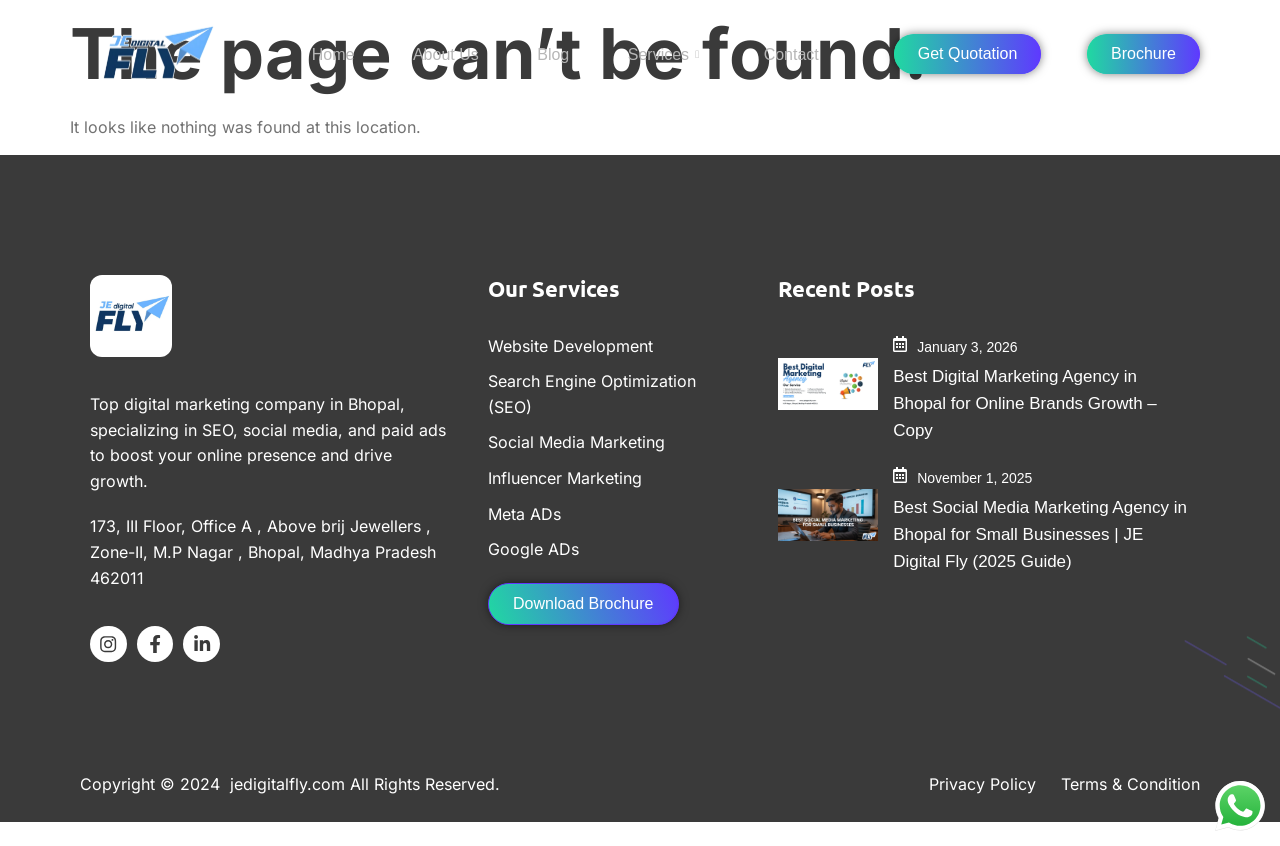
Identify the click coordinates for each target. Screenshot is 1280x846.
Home (343, 51)
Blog (546, 51)
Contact (767, 51)
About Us (447, 51)
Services (647, 52)
